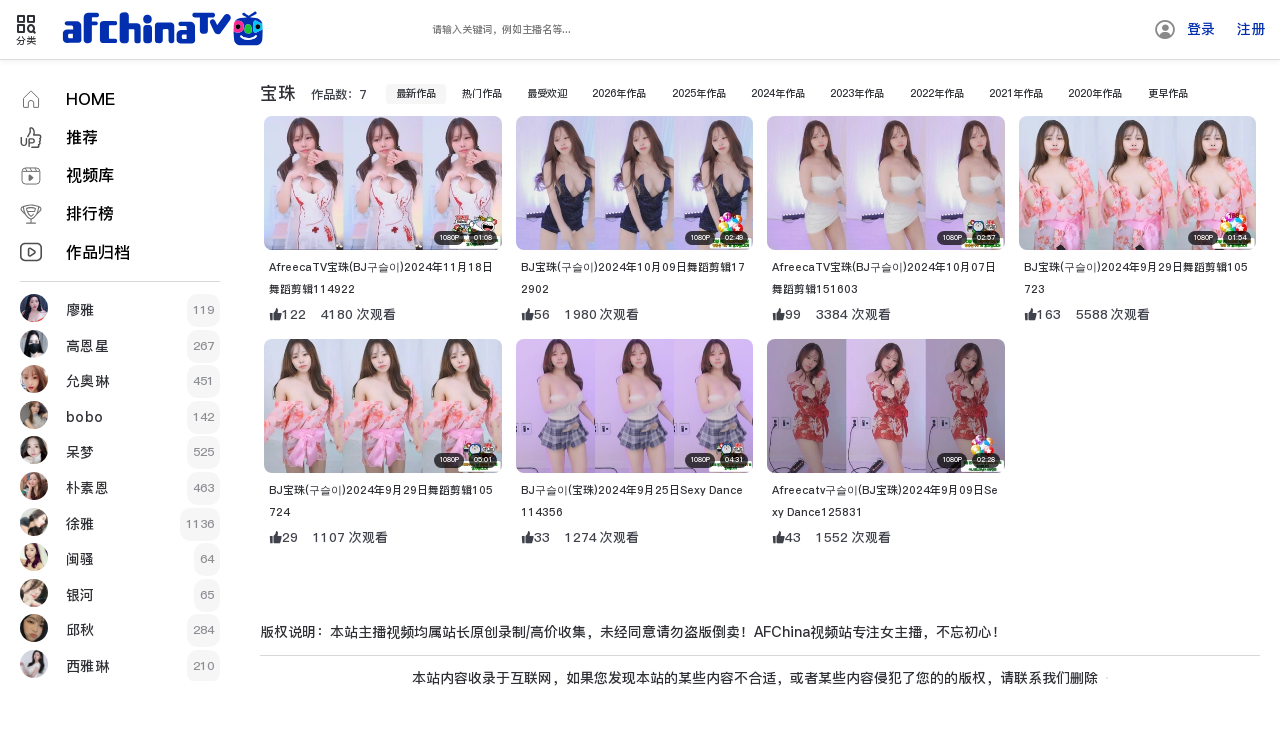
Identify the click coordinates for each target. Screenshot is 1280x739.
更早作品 (1216, 108)
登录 (1201, 29)
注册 (1251, 29)
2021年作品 (1051, 108)
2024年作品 (790, 108)
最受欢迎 (535, 108)
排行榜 (90, 213)
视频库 (90, 175)
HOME (90, 99)
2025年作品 (703, 108)
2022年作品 (964, 108)
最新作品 (390, 108)
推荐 (82, 137)
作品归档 (98, 252)
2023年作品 (877, 108)
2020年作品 (1138, 108)
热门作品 (463, 108)
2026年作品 (616, 108)
